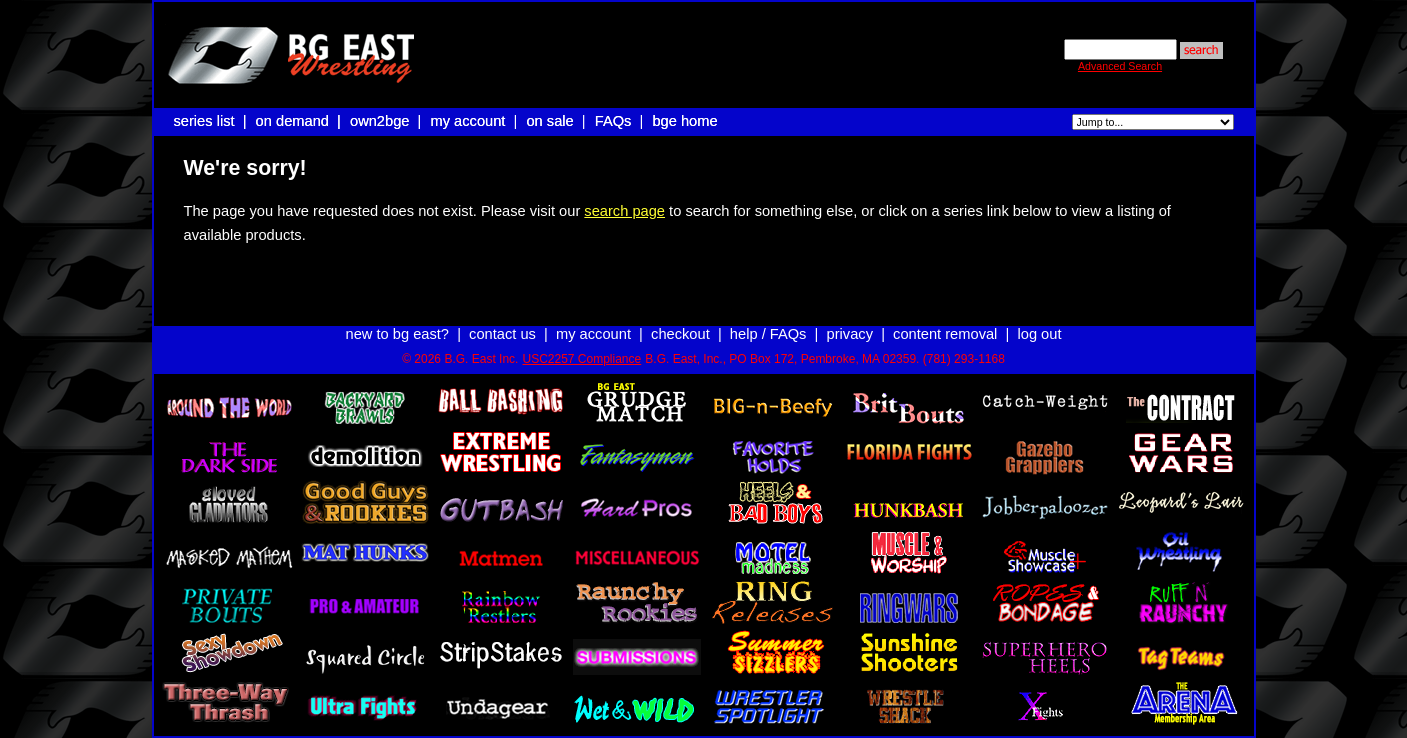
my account (468, 121)
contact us (502, 316)
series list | (212, 121)
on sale (549, 121)
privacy (850, 316)
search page (624, 211)
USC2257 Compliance (581, 341)
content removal (945, 316)
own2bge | (388, 121)
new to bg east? (397, 316)
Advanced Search (1120, 66)
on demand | (300, 121)
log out (1039, 316)
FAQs (613, 121)
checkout (680, 316)
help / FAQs (768, 316)
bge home (684, 121)
